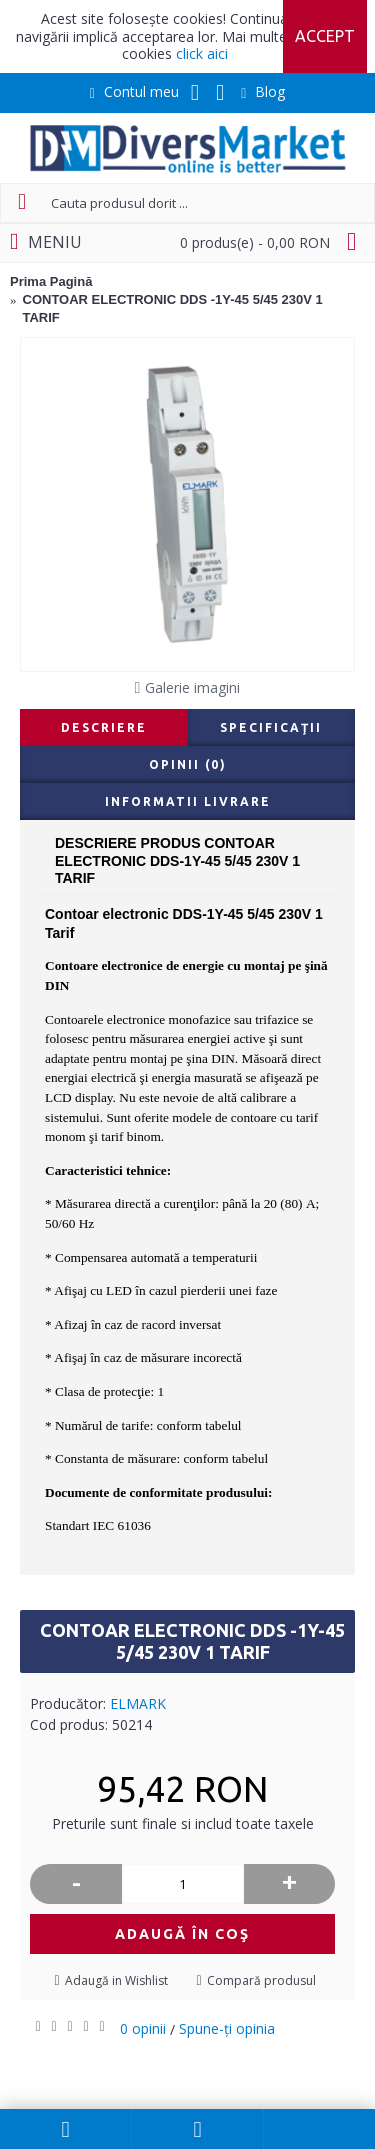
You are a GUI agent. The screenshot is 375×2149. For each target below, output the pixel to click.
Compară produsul (261, 1980)
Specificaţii (271, 727)
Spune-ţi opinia (227, 2028)
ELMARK (138, 1703)
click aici (202, 53)
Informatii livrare (188, 801)
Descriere (104, 727)
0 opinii (143, 2028)
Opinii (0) (188, 764)
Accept (325, 36)
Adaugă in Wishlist (116, 1980)
